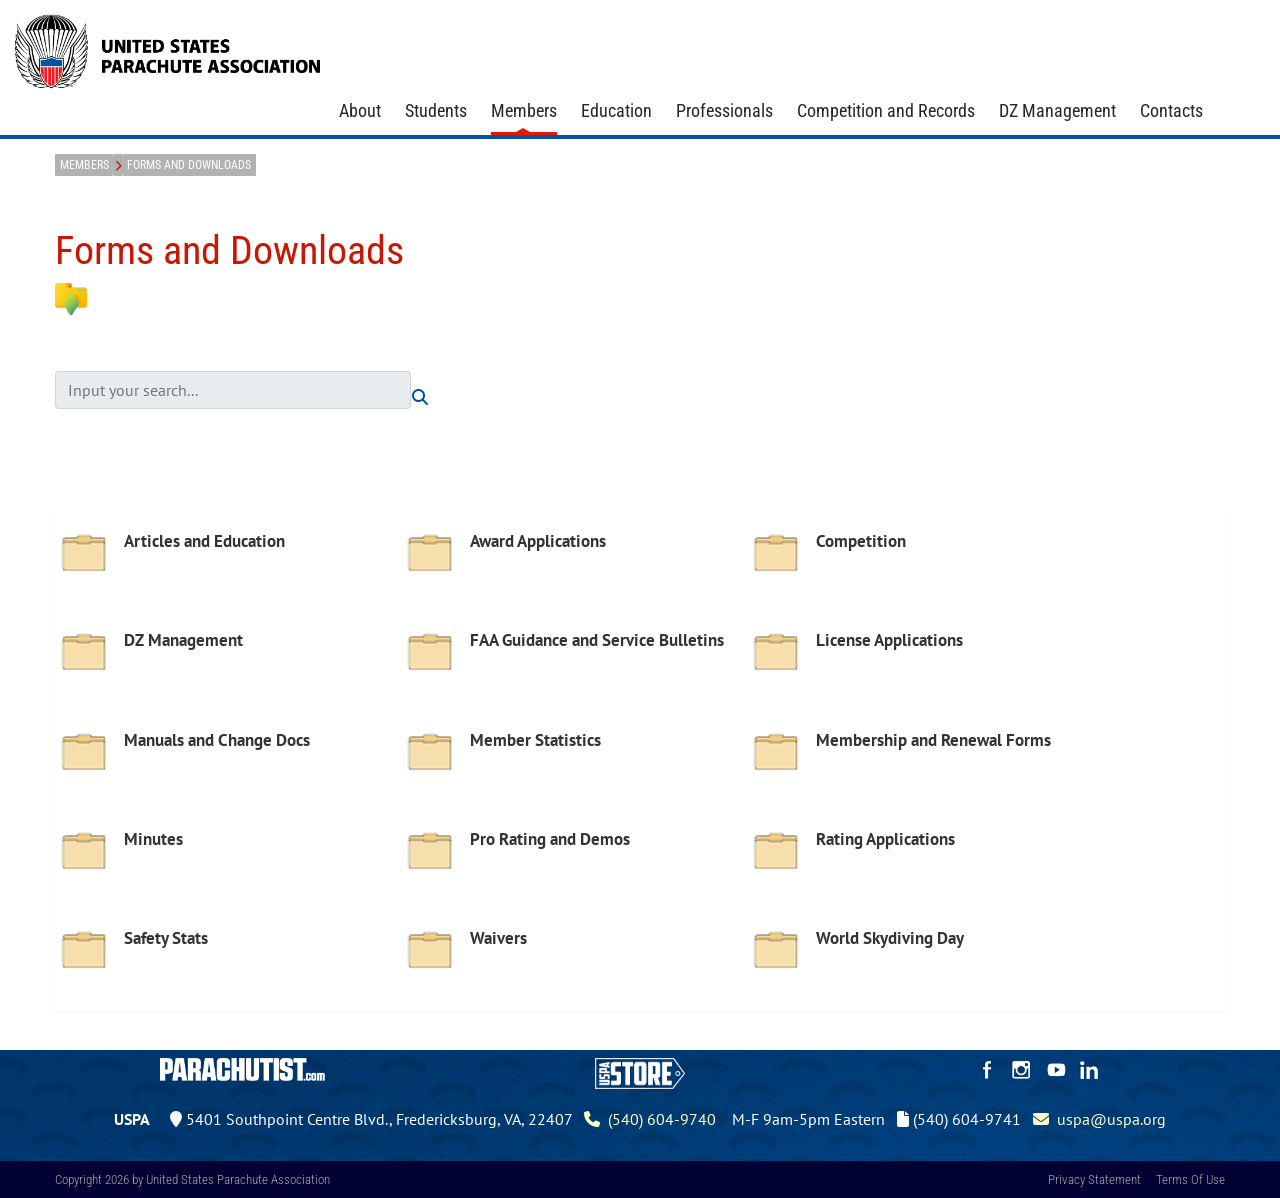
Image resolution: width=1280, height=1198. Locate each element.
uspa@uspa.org (1099, 1119)
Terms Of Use (1190, 1179)
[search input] (233, 390)
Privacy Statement (1094, 1179)
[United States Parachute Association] (168, 49)
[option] (228, 569)
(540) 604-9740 (650, 1119)
